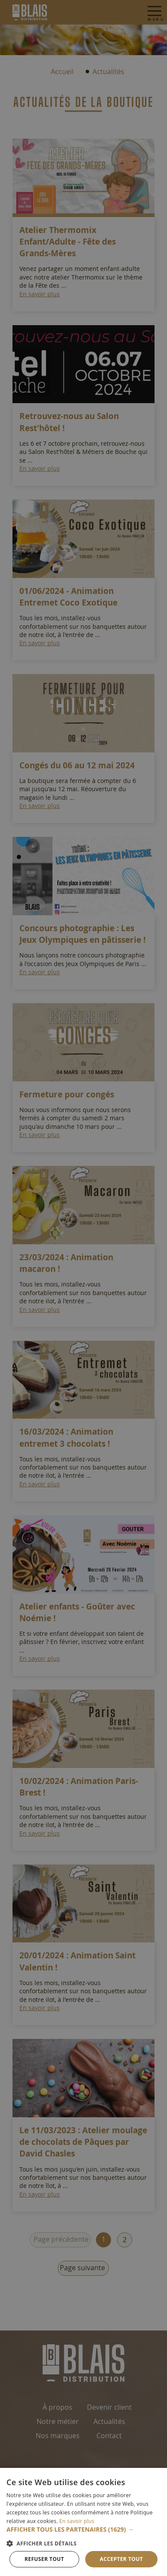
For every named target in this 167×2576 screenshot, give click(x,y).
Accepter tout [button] (121, 2559)
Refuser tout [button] (44, 2559)
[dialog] (83, 1288)
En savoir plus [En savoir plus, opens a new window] (76, 2521)
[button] (83, 2529)
